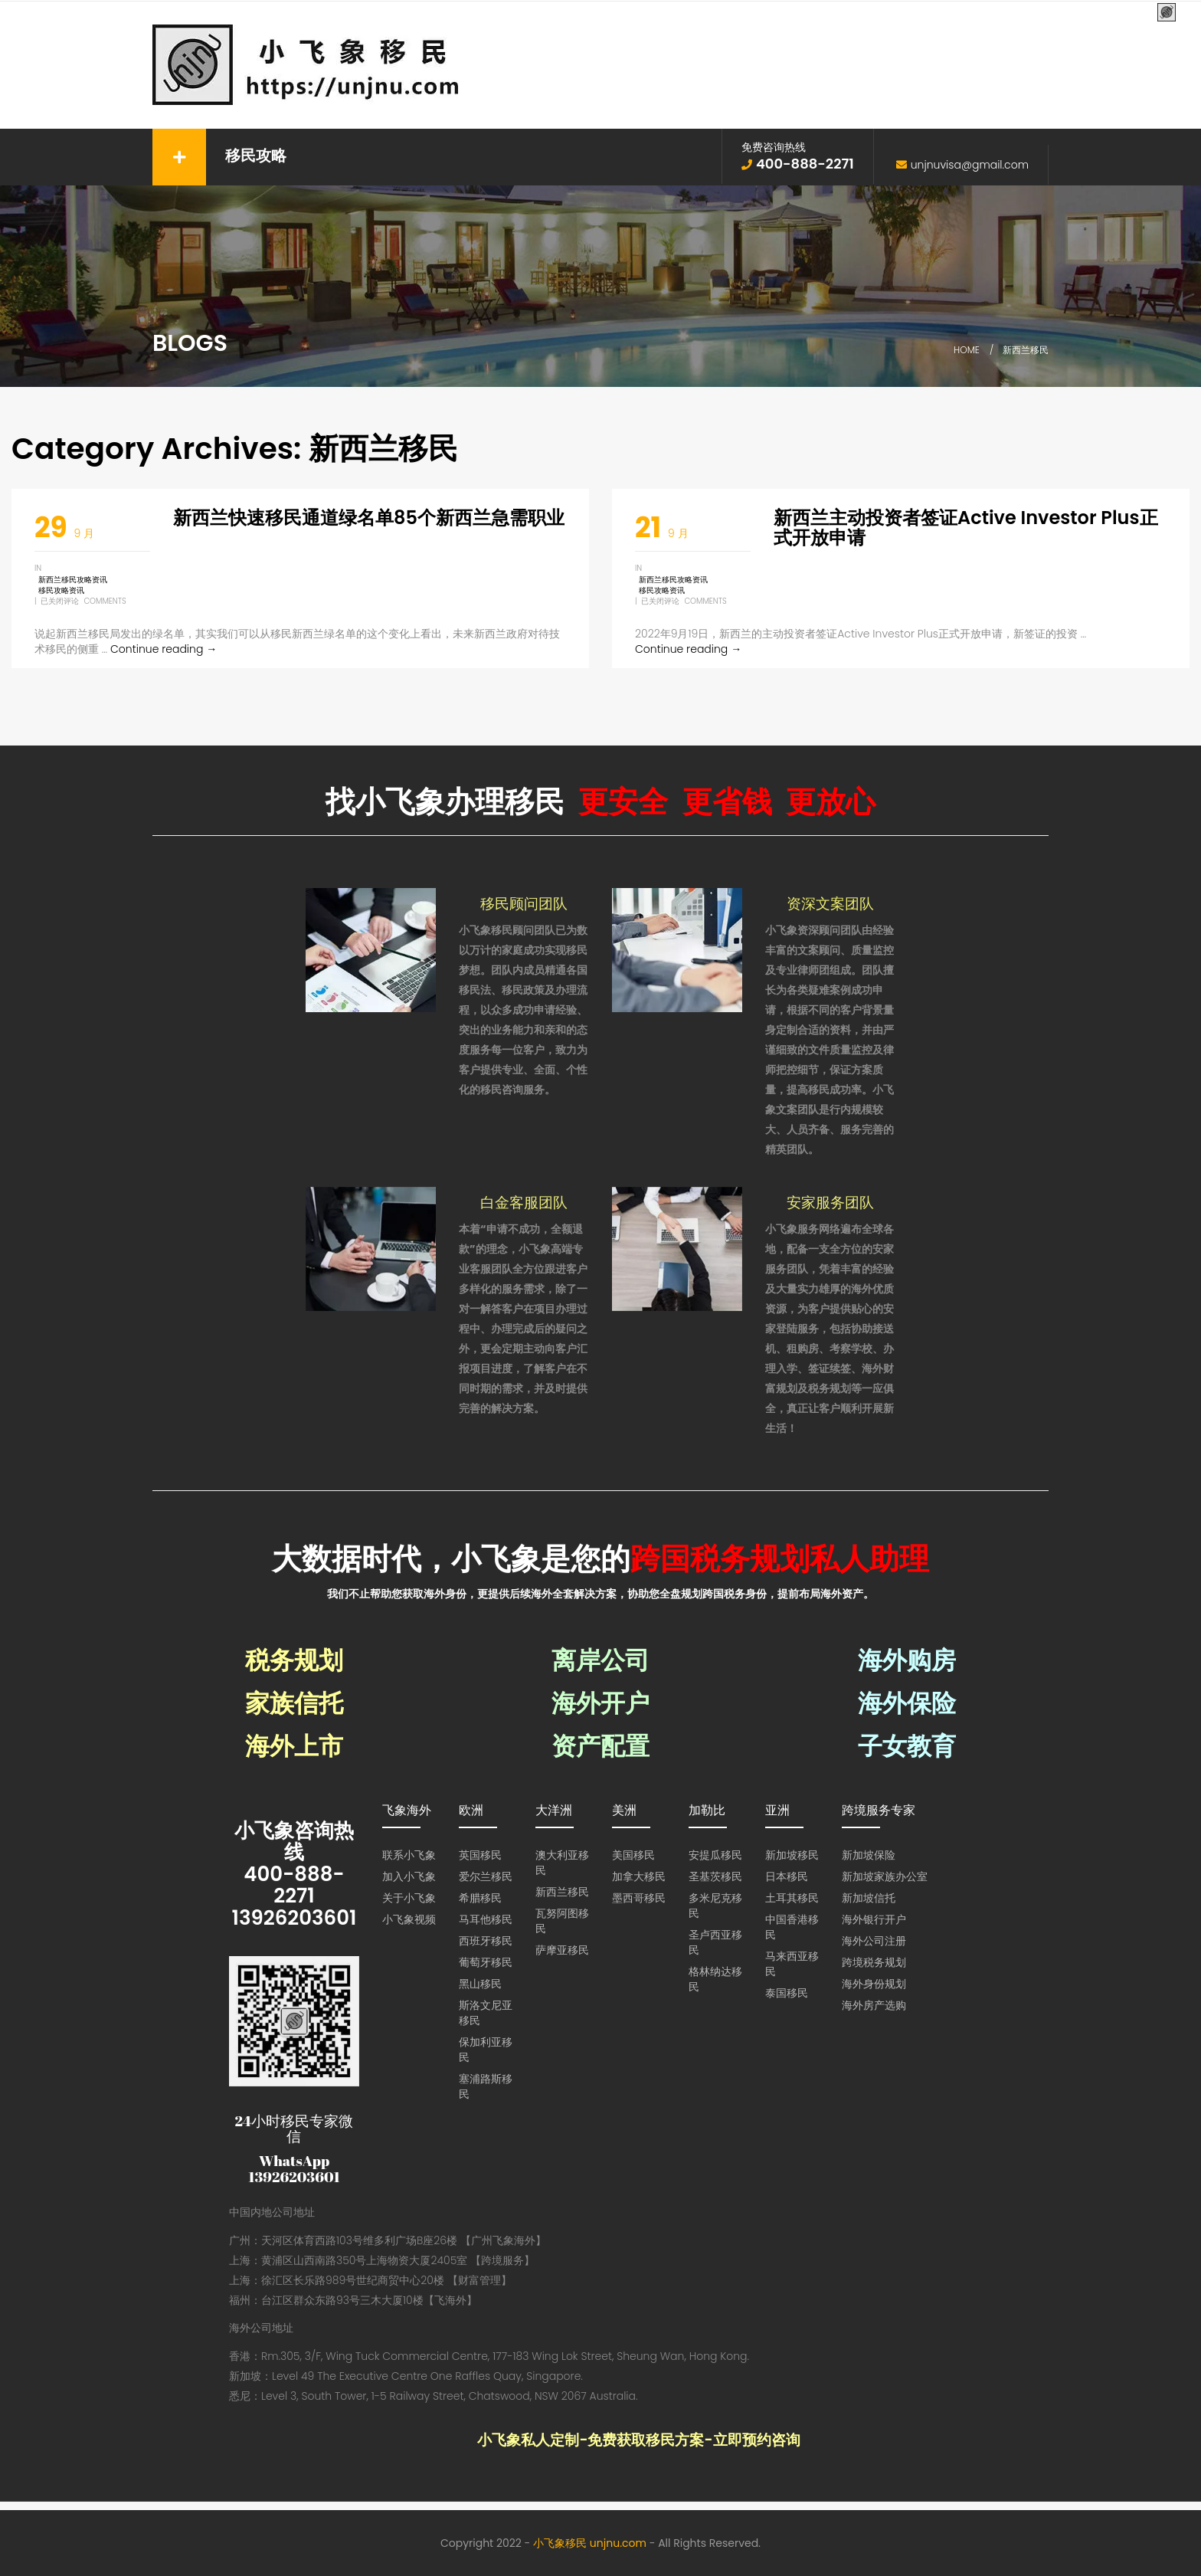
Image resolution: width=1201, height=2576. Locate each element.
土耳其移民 (792, 1898)
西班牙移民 (485, 1940)
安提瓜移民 (715, 1855)
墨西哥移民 (639, 1898)
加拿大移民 (639, 1876)
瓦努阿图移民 (562, 1921)
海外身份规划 (874, 1983)
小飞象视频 (409, 1919)
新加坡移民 (792, 1855)
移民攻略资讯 (61, 590)
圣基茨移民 (715, 1876)
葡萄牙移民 (485, 1962)
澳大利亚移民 (562, 1862)
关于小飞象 (409, 1898)
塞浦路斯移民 (485, 2086)
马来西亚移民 (792, 1963)
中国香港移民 (792, 1927)
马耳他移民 (485, 1919)
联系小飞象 (409, 1855)
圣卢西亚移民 (715, 1942)
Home (967, 349)
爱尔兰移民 (485, 1876)
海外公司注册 (874, 1940)
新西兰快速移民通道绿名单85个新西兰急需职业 (369, 517)
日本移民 (786, 1876)
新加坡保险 (868, 1855)
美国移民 (633, 1855)
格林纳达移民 (715, 1979)
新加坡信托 (868, 1898)
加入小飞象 (409, 1876)
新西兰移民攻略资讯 (72, 579)
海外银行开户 (874, 1919)
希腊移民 (480, 1898)
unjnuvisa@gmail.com (970, 164)
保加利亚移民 (485, 2049)
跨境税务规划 (874, 1962)
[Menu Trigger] (1167, 13)
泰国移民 (786, 1993)
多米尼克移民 (715, 1905)
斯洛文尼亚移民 (485, 2013)
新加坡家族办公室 (885, 1876)
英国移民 (480, 1855)
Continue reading (163, 649)
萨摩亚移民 (562, 1950)
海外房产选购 (874, 2005)
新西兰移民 (562, 1891)
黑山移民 (480, 1983)
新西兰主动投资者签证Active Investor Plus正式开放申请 (966, 527)
